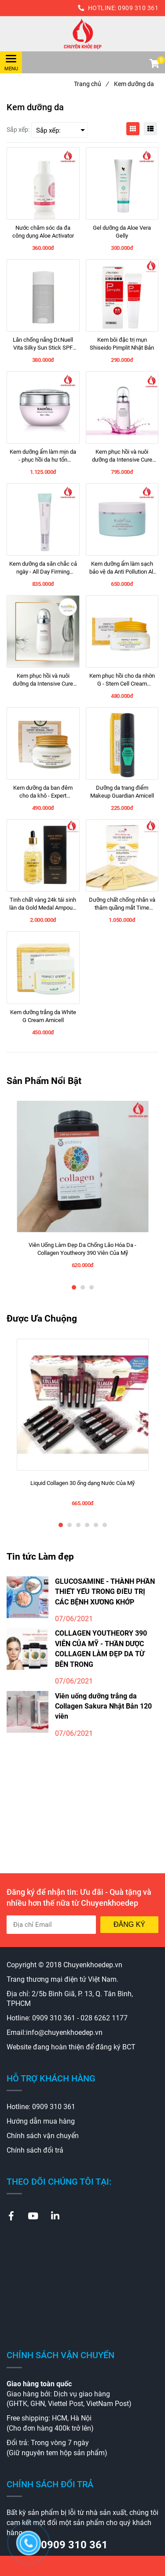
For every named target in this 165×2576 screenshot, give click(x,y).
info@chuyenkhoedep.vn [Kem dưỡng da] (64, 2032)
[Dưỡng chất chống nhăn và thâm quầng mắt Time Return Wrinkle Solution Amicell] (122, 904)
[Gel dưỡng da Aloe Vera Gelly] (122, 232)
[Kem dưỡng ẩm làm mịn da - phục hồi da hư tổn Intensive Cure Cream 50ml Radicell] (43, 456)
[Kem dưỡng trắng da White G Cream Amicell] (43, 1016)
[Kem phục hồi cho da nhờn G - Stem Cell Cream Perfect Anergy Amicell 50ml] (122, 680)
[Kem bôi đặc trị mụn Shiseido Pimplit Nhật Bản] (122, 344)
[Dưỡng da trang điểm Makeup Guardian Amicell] (122, 792)
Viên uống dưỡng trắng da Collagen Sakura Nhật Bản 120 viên (103, 1706)
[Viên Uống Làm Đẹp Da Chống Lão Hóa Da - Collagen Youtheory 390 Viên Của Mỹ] (83, 1249)
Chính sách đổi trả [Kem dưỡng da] (35, 2150)
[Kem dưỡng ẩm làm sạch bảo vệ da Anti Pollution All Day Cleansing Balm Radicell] (122, 568)
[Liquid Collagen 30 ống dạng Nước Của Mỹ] (83, 1487)
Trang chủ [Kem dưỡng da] (91, 83)
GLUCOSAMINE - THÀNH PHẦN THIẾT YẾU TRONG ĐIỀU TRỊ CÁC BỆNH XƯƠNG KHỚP (105, 1591)
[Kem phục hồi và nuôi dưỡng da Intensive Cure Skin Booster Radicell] (122, 456)
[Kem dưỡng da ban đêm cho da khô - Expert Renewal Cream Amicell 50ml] (43, 792)
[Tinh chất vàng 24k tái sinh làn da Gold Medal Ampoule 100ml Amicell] (43, 904)
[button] (154, 65)
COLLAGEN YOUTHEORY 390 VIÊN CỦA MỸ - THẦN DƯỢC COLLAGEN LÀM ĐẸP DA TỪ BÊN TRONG (101, 1648)
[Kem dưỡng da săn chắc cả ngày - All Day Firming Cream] (43, 568)
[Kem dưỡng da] (82, 33)
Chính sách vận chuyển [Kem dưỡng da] (43, 2136)
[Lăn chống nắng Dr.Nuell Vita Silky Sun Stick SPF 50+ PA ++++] (43, 344)
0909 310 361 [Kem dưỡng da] (138, 7)
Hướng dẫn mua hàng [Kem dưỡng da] (41, 2121)
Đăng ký (129, 1924)
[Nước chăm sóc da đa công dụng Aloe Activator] (43, 232)
